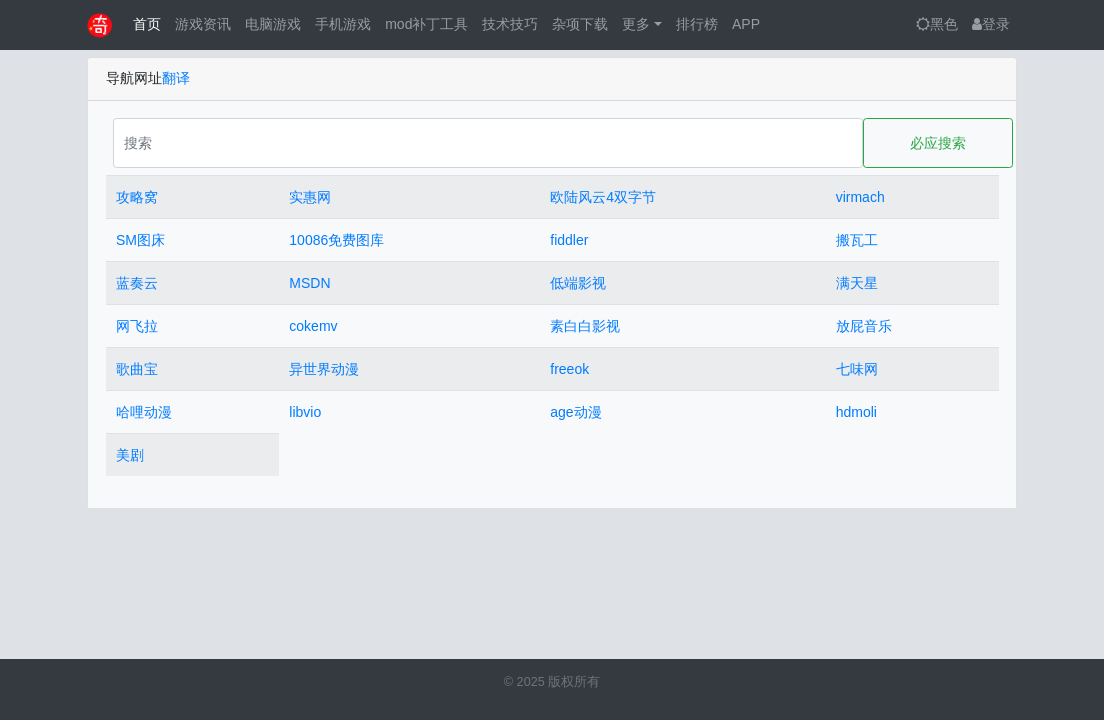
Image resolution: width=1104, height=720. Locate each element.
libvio (305, 412)
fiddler (569, 240)
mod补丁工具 (426, 24)
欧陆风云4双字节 (603, 197)
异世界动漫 (324, 369)
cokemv (313, 326)
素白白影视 (585, 326)
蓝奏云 (137, 283)
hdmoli (856, 412)
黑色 (937, 24)
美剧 (130, 455)
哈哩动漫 (144, 412)
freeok (569, 369)
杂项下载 (580, 24)
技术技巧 (510, 24)
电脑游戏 (273, 24)
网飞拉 (137, 326)
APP (746, 24)
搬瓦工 (857, 240)
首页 (147, 24)
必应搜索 (938, 143)
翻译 (176, 78)
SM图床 (140, 240)
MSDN (309, 283)
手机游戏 (343, 24)
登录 (991, 24)
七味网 (857, 369)
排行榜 (697, 24)
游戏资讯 (203, 24)
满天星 (857, 283)
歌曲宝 (137, 369)
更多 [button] (636, 24)
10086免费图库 (336, 240)
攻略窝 (137, 197)
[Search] (488, 143)
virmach (860, 197)
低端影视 (578, 283)
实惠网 (310, 197)
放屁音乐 (864, 326)
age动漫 (575, 412)
